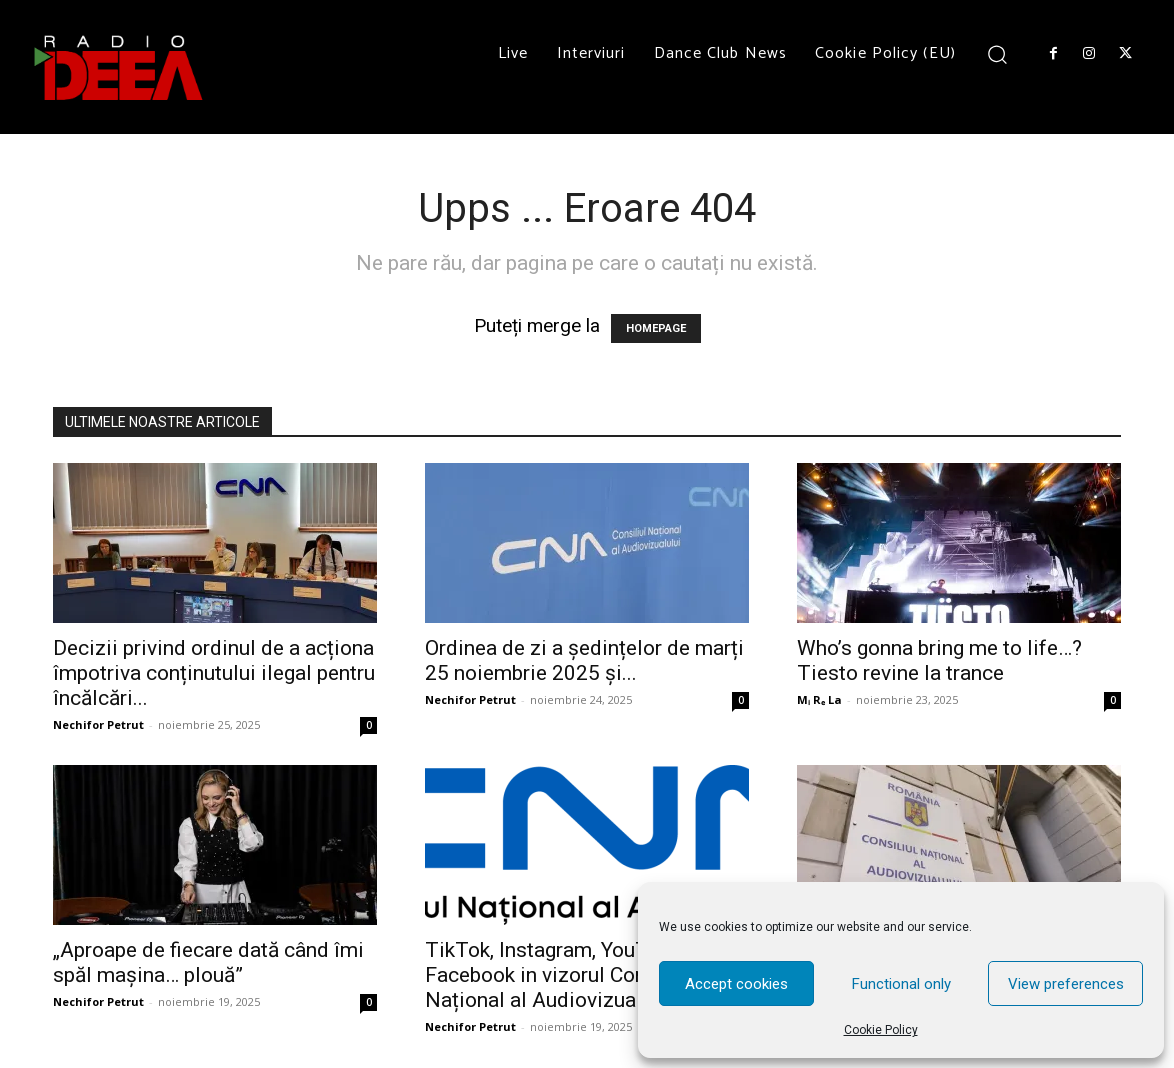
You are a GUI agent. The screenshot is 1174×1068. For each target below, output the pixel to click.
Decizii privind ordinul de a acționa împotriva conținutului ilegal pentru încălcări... (214, 673)
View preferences (1066, 984)
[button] (997, 53)
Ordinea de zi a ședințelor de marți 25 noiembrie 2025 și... (584, 660)
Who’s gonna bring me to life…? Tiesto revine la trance (939, 660)
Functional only (901, 984)
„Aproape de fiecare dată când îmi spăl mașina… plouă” (208, 962)
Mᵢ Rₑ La (819, 699)
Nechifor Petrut (98, 724)
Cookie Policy (881, 1030)
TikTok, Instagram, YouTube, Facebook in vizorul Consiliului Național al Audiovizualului (567, 975)
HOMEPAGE (656, 328)
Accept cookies (736, 984)
